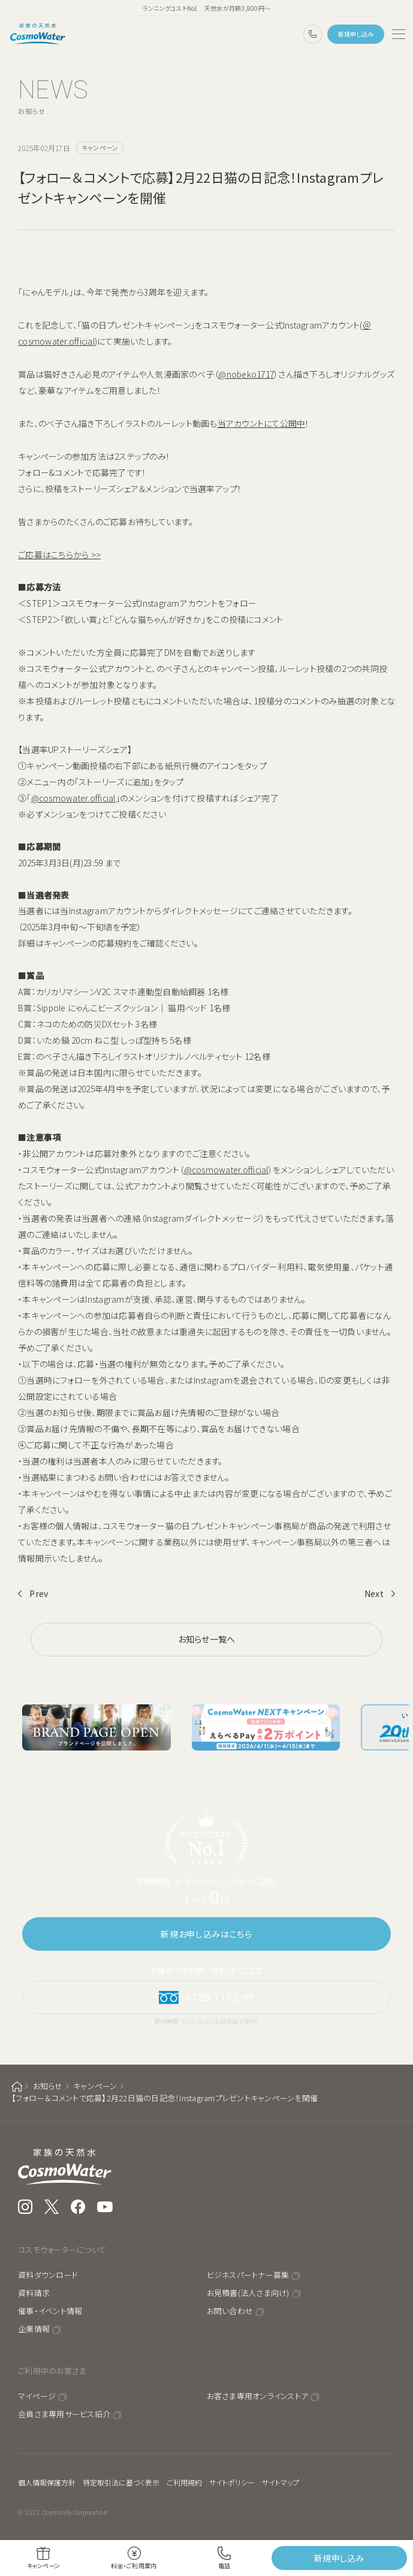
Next (374, 1593)
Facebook (78, 2207)
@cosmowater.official (73, 798)
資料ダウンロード (48, 2274)
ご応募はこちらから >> (59, 555)
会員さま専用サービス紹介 (64, 2414)
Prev (38, 1593)
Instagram (25, 2207)
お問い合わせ (230, 2310)
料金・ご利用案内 (133, 2565)
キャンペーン (95, 2086)
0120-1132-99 (312, 34)
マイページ (37, 2396)
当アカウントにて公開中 (262, 423)
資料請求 (34, 2292)
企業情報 (34, 2328)
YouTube (105, 2207)
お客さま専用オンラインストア (258, 2396)
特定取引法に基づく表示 (121, 2482)
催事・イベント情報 (50, 2310)
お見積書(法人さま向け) (248, 2292)
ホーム (16, 2086)
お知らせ (48, 2086)
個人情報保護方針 (47, 2482)
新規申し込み (356, 33)
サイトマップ (280, 2482)
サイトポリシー (232, 2482)
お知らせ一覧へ (207, 1639)
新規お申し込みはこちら (206, 1934)
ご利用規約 (184, 2482)
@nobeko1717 (246, 374)
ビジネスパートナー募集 (248, 2274)
